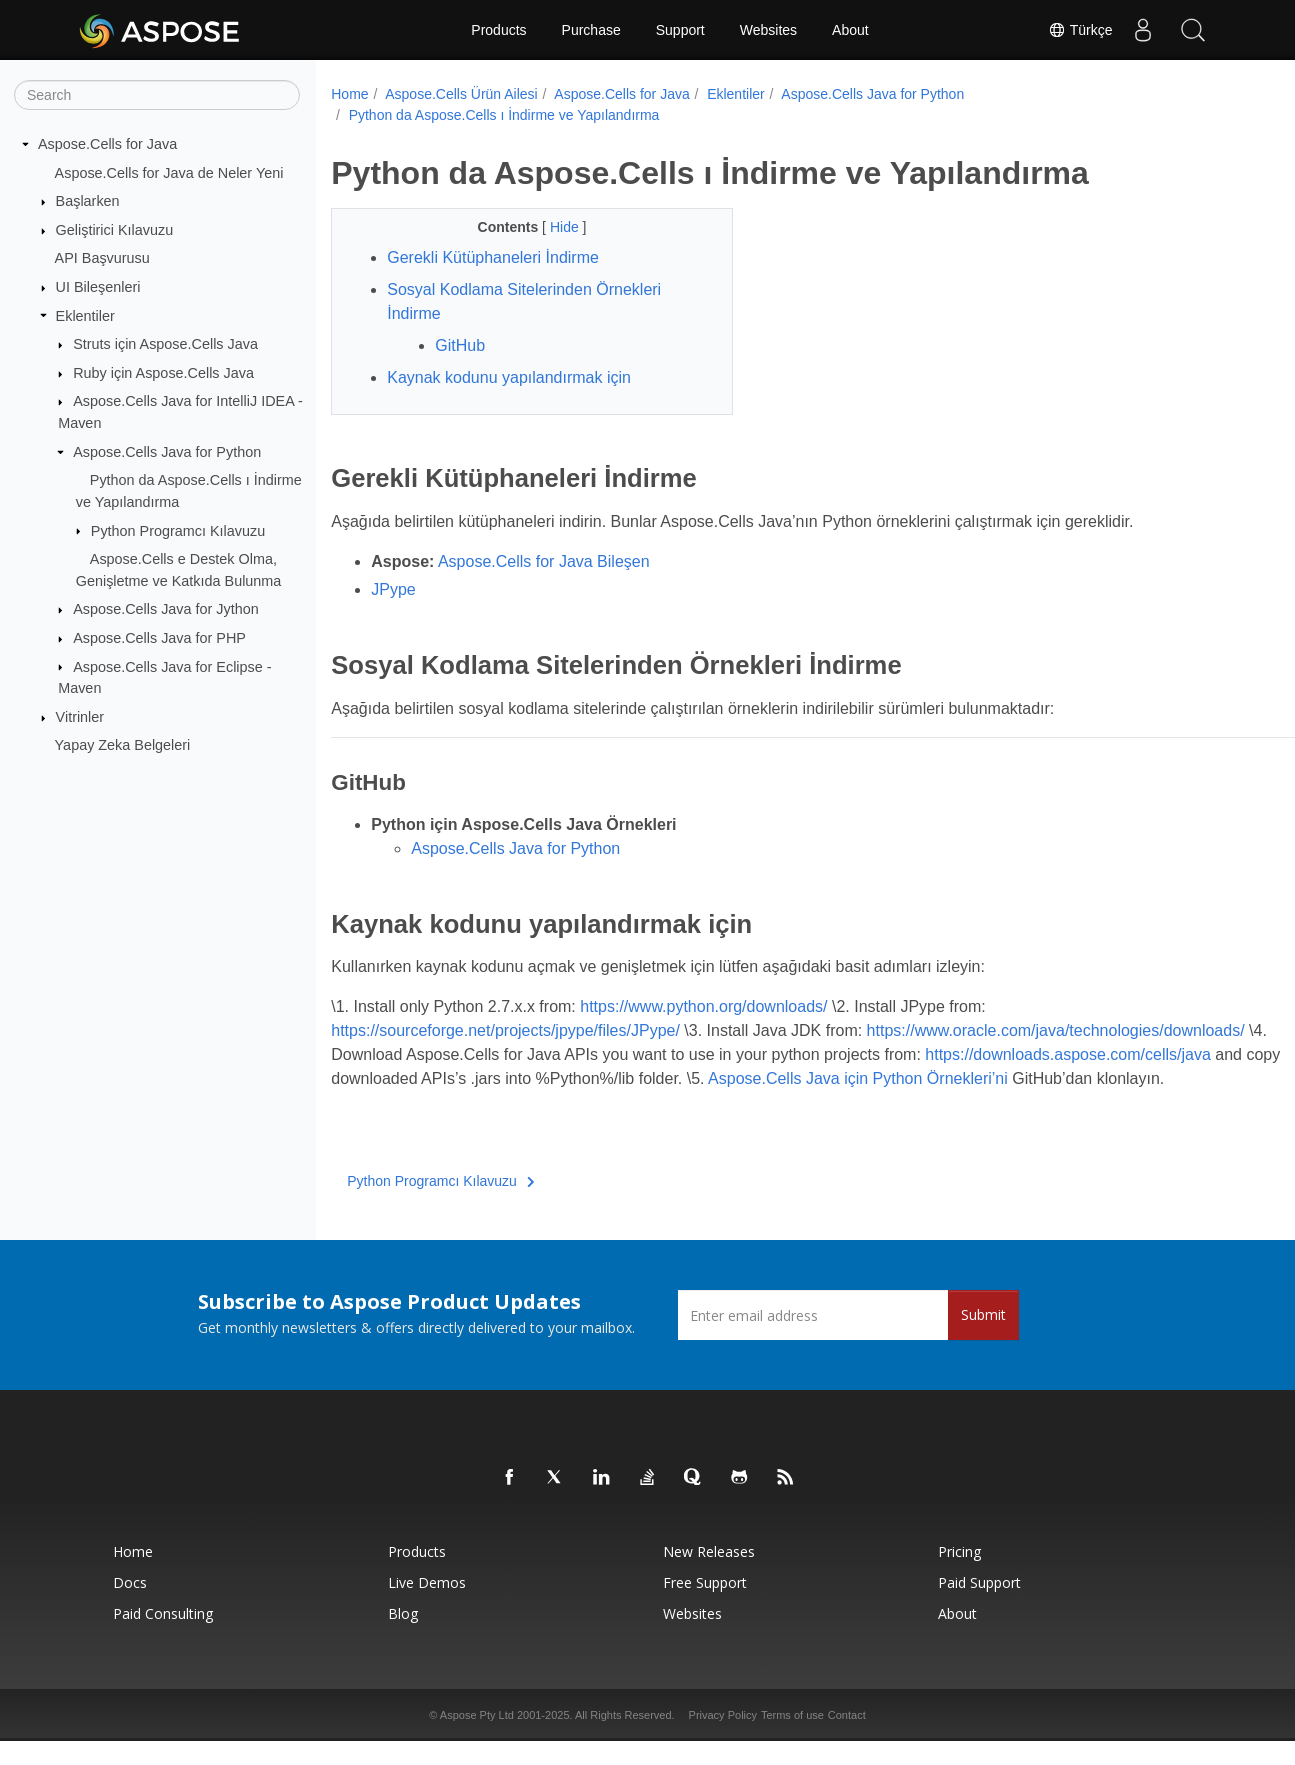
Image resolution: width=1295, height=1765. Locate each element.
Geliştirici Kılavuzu (115, 230)
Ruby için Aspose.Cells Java (163, 373)
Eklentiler (85, 315)
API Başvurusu (102, 258)
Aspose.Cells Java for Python (167, 452)
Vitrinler (80, 717)
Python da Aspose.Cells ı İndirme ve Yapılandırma (504, 115)
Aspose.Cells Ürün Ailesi (461, 94)
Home (349, 94)
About (850, 30)
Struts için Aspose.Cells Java (165, 344)
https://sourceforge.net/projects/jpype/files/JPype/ (505, 1030)
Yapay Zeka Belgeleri (123, 745)
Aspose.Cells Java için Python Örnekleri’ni (481, 1102)
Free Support (705, 1606)
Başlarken (88, 201)
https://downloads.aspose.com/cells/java (575, 1078)
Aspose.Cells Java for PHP (159, 638)
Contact (847, 1739)
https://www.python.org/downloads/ (703, 1006)
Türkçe (1080, 30)
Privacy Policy (723, 1739)
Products (498, 30)
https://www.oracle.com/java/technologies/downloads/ (520, 1054)
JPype (393, 589)
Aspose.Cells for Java (107, 144)
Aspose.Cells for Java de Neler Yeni (169, 172)
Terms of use (792, 1739)
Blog (403, 1637)
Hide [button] (552, 227)
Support (680, 30)
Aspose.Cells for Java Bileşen (544, 561)
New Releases (709, 1575)
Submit (983, 1338)
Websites (768, 30)
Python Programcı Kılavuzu (178, 530)
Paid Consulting (163, 1637)
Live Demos (427, 1606)
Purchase (591, 30)
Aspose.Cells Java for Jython (166, 609)
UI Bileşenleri (98, 287)
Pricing (959, 1575)
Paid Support (979, 1606)
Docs (130, 1606)
